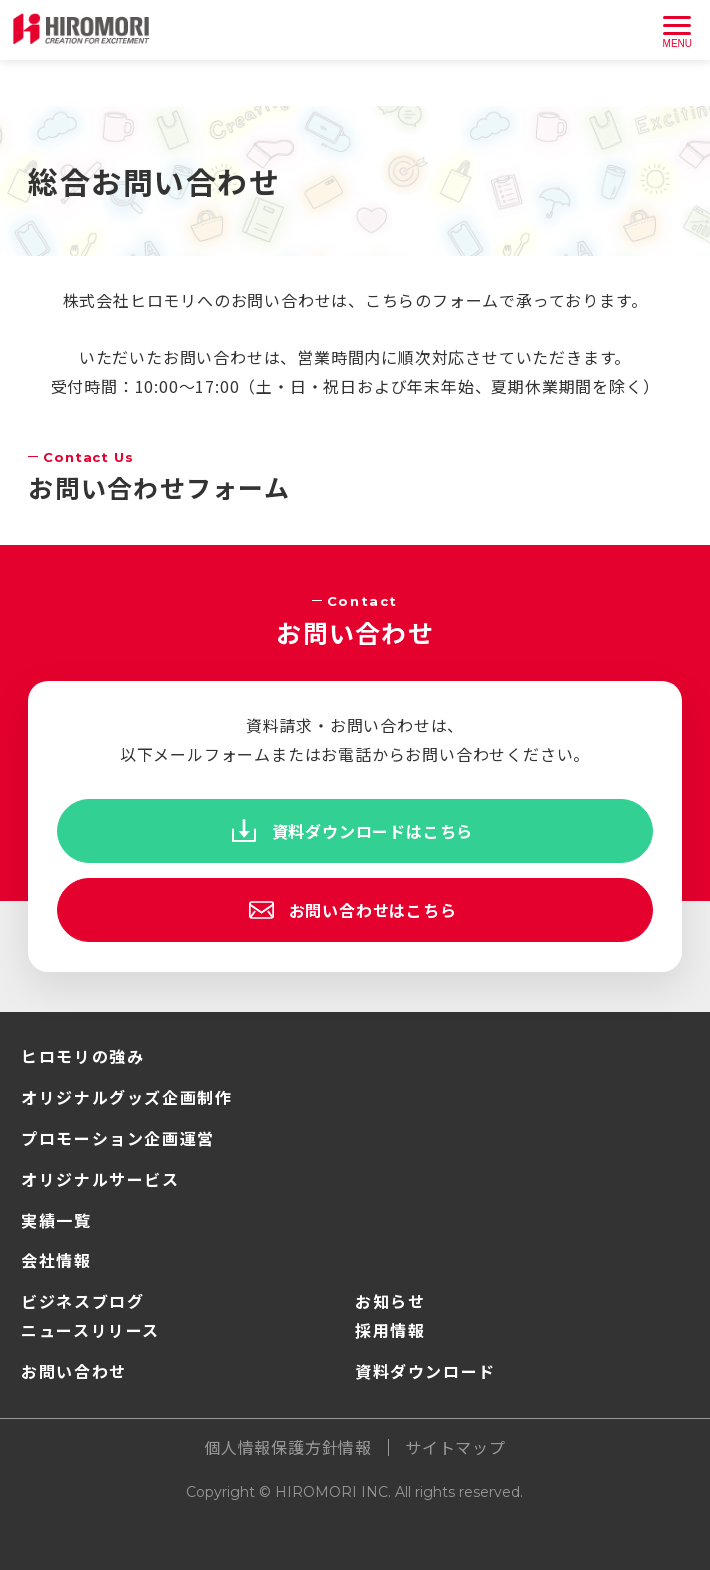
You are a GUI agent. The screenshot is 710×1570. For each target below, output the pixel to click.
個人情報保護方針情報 (288, 1447)
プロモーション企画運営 (118, 1138)
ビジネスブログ (82, 1301)
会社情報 (56, 1260)
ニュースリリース (90, 1330)
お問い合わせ (74, 1371)
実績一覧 (56, 1220)
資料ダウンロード (425, 1371)
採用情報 (390, 1330)
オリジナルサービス (100, 1179)
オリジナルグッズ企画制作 (126, 1097)
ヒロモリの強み (82, 1056)
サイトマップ (455, 1447)
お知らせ (390, 1301)
